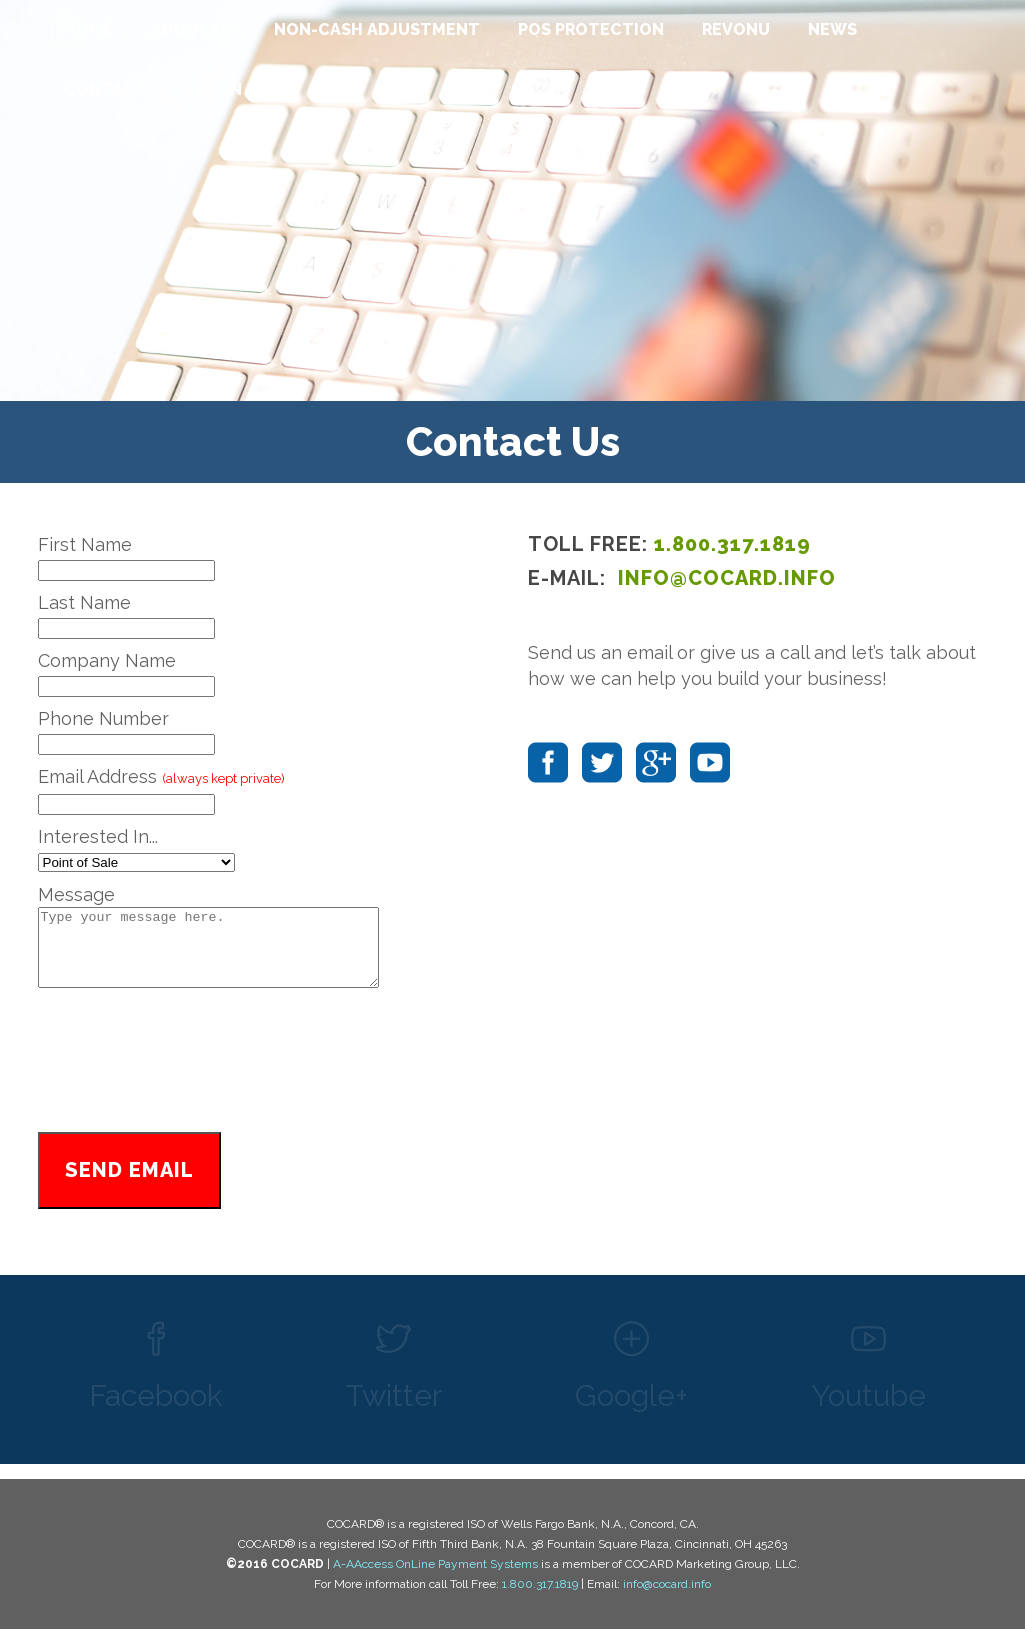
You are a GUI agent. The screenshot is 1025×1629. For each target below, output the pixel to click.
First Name (85, 544)
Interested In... (98, 836)
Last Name (84, 602)
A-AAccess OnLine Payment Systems (435, 1564)
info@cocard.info (667, 1584)
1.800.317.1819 (732, 544)
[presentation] (268, 1078)
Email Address (161, 776)
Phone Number (103, 718)
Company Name (107, 660)
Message (76, 894)
